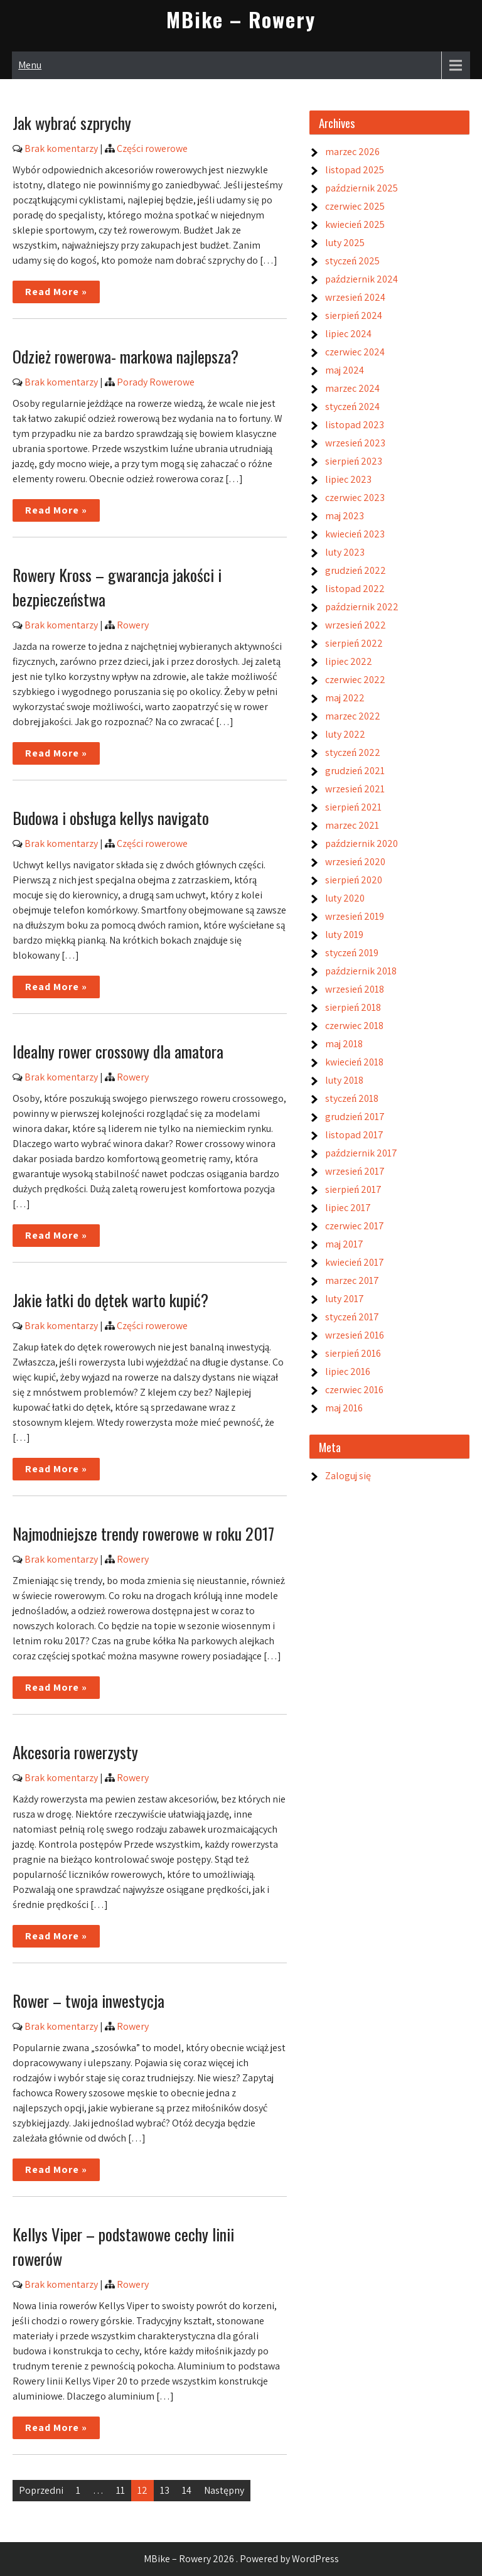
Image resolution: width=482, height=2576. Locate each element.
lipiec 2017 (348, 1207)
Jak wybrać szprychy (72, 122)
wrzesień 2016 (354, 1335)
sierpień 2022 (354, 643)
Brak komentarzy (61, 148)
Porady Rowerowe (156, 382)
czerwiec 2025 (355, 206)
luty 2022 (345, 734)
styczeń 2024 (352, 406)
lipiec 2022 (348, 661)
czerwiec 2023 (355, 497)
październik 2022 (362, 606)
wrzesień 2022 (355, 625)
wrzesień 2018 (354, 989)
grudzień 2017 (355, 1116)
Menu (29, 65)
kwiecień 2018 (354, 1062)
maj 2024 (344, 370)
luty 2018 (344, 1080)
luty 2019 (344, 934)
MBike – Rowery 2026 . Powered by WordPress (241, 2558)
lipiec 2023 (348, 479)
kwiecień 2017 (354, 1262)
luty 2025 (345, 242)
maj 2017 (344, 1244)
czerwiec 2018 (354, 1025)
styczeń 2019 (351, 952)
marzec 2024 (352, 388)
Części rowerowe (152, 148)
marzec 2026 (352, 151)
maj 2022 (345, 697)
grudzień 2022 (355, 570)
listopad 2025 (354, 169)
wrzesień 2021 (355, 788)
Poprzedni (41, 2490)
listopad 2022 (355, 588)
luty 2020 (345, 898)
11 (120, 2490)
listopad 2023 (354, 424)
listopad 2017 (354, 1134)
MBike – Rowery (241, 19)
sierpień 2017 (353, 1189)
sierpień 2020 (353, 880)
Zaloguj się (348, 1475)
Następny (224, 2490)
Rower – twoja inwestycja (88, 2000)
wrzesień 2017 (355, 1171)
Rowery (133, 625)
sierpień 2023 (353, 461)
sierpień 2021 (353, 807)
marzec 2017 (352, 1280)
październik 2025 (361, 188)
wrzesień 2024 (355, 297)
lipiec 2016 (347, 1371)
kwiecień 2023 (355, 534)
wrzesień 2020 (355, 861)
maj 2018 (344, 1043)
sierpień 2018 (353, 1007)
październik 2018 (361, 971)
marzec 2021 (352, 825)
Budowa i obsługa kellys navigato (111, 818)
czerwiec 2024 (355, 351)
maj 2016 (344, 1408)
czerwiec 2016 (354, 1389)
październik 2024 (361, 279)
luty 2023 (345, 552)
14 (186, 2490)
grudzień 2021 (355, 770)
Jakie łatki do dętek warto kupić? (110, 1300)
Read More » (56, 291)
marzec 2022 (352, 716)
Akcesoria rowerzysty (75, 1752)
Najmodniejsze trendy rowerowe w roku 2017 (143, 1533)
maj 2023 (344, 515)
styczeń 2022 (352, 752)
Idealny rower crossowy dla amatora (118, 1051)
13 (164, 2490)
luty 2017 (344, 1298)
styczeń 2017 (352, 1316)
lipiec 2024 (348, 333)
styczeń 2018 (351, 1098)
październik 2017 (361, 1153)
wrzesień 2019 (354, 916)
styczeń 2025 (352, 260)
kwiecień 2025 (355, 224)
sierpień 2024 (353, 315)
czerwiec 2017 (354, 1225)
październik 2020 (361, 843)
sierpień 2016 (353, 1353)
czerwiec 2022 (355, 679)
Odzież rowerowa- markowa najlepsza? (125, 356)
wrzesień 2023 (355, 443)
